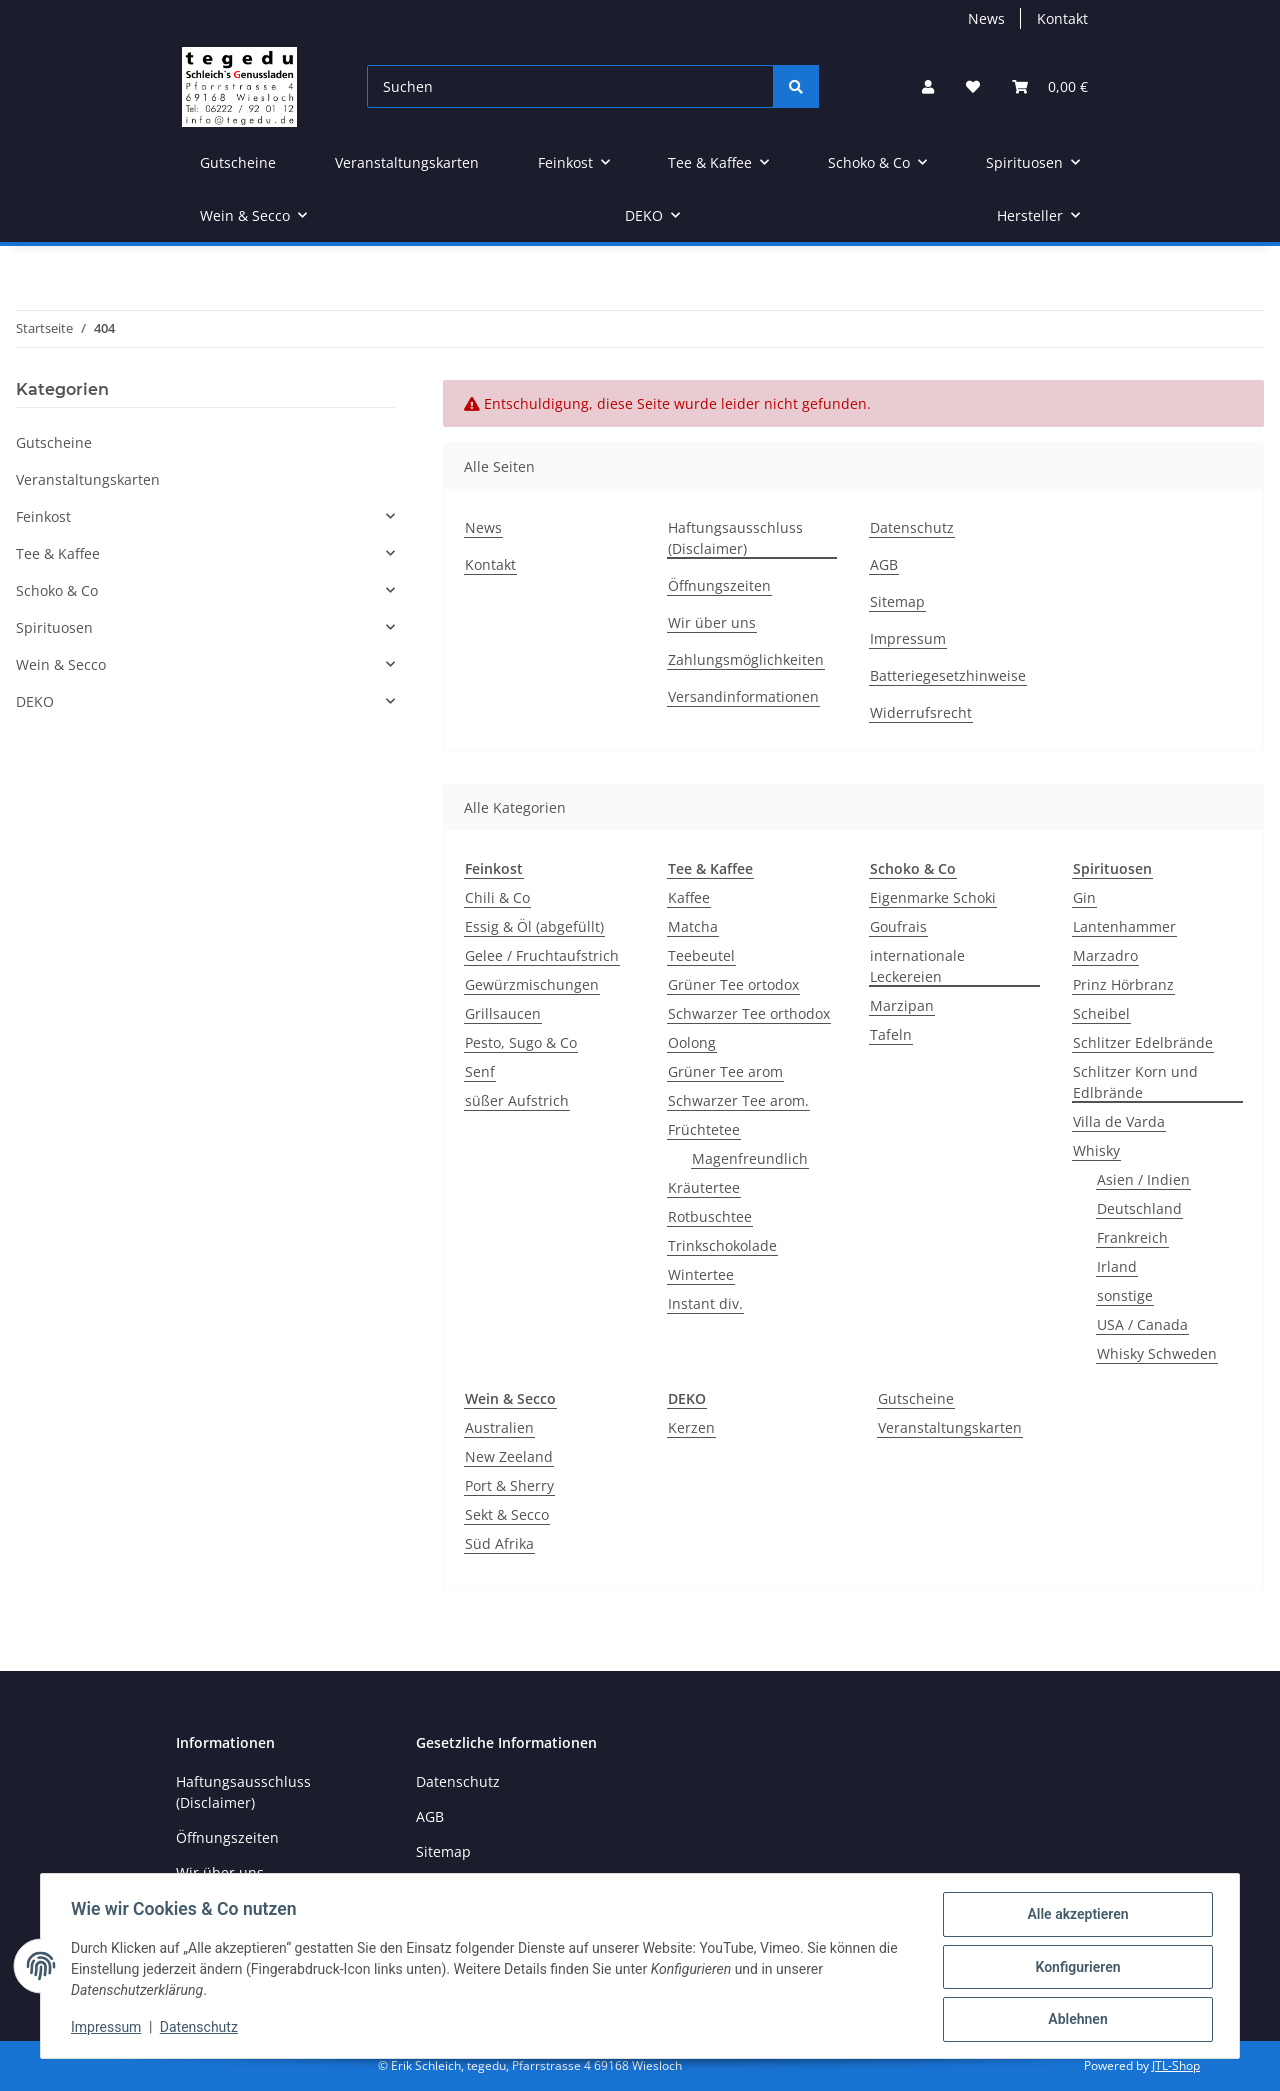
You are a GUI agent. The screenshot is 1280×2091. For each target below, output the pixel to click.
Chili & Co (497, 897)
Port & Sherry (509, 1485)
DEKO (35, 701)
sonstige (1125, 1295)
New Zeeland (509, 1456)
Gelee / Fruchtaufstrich (542, 955)
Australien (499, 1427)
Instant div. (705, 1303)
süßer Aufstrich (517, 1100)
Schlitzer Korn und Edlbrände (1135, 1082)
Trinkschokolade (722, 1245)
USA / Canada (1142, 1324)
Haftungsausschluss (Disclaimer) (735, 538)
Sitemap (897, 601)
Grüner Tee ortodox (733, 984)
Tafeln (891, 1034)
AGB (884, 564)
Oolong (692, 1042)
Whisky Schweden (1157, 1353)
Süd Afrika (499, 1543)
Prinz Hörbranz (1123, 984)
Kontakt (1062, 18)
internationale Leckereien (917, 966)
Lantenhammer (1124, 926)
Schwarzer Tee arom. (738, 1100)
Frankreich (1132, 1237)
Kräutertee (704, 1187)
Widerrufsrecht (921, 712)
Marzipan (902, 1005)
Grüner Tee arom (725, 1071)
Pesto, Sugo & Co (521, 1042)
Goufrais (898, 926)
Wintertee (701, 1274)
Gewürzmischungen (532, 984)
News (986, 18)
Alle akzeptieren (1075, 1916)
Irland (1117, 1266)
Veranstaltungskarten (950, 1427)
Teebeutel (701, 955)
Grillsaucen (503, 1013)
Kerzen (691, 1427)
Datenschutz (201, 2029)
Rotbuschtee (710, 1216)
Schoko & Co (57, 590)
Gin (1084, 897)
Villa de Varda (1119, 1121)
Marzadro (1105, 955)
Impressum (108, 2029)
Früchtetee (704, 1129)
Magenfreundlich (750, 1158)
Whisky (1096, 1150)
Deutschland (1139, 1208)
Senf (480, 1071)
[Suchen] (570, 86)
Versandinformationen (743, 696)
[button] (928, 86)
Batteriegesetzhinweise (948, 675)
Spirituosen (54, 627)
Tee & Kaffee (58, 553)
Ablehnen (1075, 2020)
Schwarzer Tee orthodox (749, 1013)
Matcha (693, 926)
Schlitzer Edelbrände (1143, 1042)
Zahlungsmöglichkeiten (746, 659)
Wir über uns (712, 622)
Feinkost (43, 516)
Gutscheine (916, 1398)
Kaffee (689, 897)
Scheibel (1101, 1013)
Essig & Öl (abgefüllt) (534, 926)
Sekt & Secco (507, 1514)
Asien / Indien (1143, 1179)
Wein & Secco (61, 664)
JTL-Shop (1176, 2065)
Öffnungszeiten (719, 585)
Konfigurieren (1075, 1968)
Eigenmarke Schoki (933, 897)
